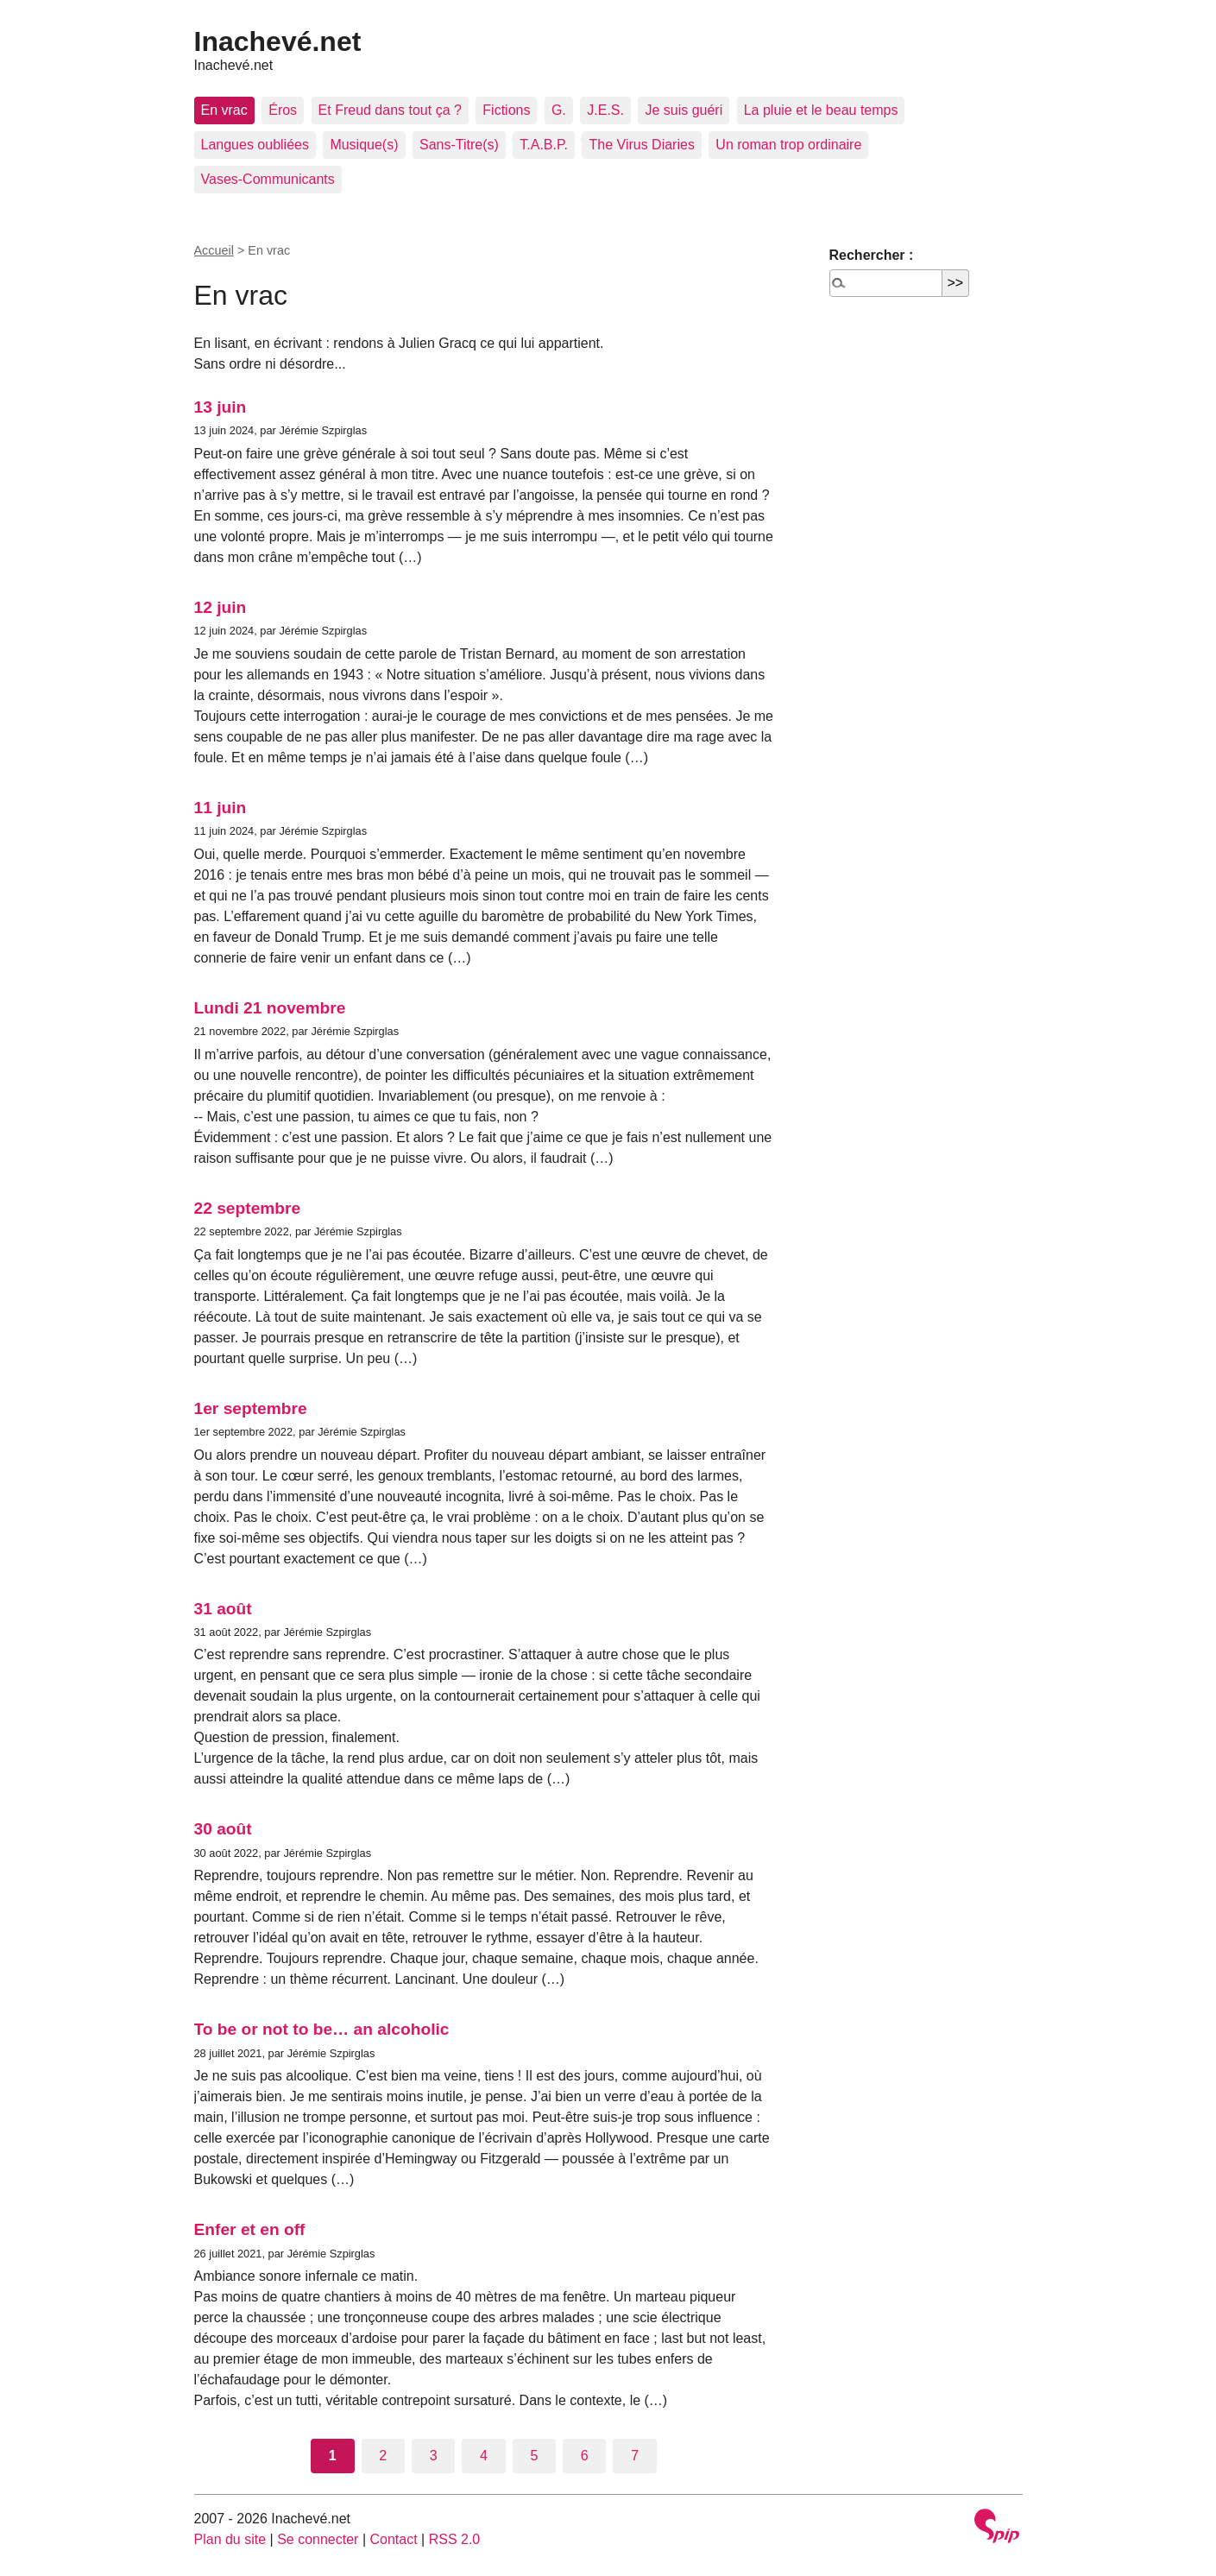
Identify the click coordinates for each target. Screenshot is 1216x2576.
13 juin (220, 407)
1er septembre (250, 1408)
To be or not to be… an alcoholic (322, 2029)
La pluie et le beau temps (821, 110)
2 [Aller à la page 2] (383, 2455)
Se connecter (317, 2539)
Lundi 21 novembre (270, 1008)
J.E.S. (605, 110)
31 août (223, 1609)
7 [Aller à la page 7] (635, 2455)
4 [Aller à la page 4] (484, 2455)
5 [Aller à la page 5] (534, 2455)
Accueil (214, 250)
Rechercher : (871, 255)
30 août (223, 1829)
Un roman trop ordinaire (788, 144)
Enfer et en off (250, 2229)
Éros (282, 110)
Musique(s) (364, 144)
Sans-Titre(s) (459, 144)
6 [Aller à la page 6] (585, 2455)
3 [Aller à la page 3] (434, 2455)
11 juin (220, 808)
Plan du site (230, 2539)
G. (558, 110)
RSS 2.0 (455, 2539)
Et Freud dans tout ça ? (390, 110)
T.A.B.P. (544, 144)
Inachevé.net (278, 41)
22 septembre (247, 1208)
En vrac (224, 110)
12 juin (220, 607)
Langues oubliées (255, 144)
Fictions (506, 110)
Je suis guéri (683, 110)
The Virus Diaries (641, 144)
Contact (393, 2539)
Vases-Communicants (268, 179)
